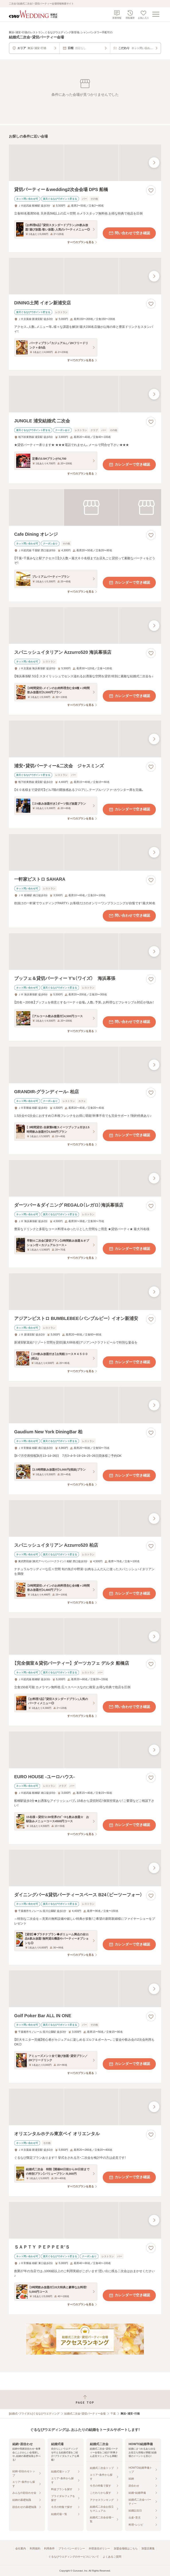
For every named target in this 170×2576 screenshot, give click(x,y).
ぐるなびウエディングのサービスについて (73, 2556)
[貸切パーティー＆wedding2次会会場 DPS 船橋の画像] (85, 162)
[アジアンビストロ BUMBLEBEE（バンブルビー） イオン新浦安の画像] (85, 1291)
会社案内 (20, 2548)
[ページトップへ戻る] (85, 2399)
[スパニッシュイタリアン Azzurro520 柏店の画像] (85, 1518)
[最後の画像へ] (154, 162)
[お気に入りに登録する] (151, 190)
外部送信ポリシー (99, 2548)
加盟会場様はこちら (126, 2548)
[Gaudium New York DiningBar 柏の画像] (85, 1405)
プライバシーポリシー (71, 2548)
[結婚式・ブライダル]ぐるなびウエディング (34, 2413)
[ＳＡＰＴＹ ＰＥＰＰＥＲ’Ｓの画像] (85, 2220)
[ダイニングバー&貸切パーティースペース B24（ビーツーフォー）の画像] (85, 1868)
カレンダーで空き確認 (129, 464)
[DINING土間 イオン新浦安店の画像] (85, 276)
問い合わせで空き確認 (129, 233)
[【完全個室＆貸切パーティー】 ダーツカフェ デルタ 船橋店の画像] (85, 1636)
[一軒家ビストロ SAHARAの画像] (85, 852)
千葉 (113, 2413)
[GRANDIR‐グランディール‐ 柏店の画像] (85, 1065)
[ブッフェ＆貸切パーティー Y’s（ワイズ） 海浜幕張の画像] (85, 951)
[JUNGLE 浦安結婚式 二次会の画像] (85, 394)
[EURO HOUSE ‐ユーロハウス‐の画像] (85, 1749)
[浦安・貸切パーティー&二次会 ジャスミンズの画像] (85, 739)
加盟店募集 (148, 2548)
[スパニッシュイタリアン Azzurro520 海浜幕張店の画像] (85, 625)
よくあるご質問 (112, 2556)
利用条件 (49, 2548)
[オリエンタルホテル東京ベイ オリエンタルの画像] (85, 2107)
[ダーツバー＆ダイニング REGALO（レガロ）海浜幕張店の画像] (85, 1178)
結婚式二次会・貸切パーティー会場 (85, 2413)
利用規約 (35, 2548)
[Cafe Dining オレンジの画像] (85, 507)
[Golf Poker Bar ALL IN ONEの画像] (85, 1988)
